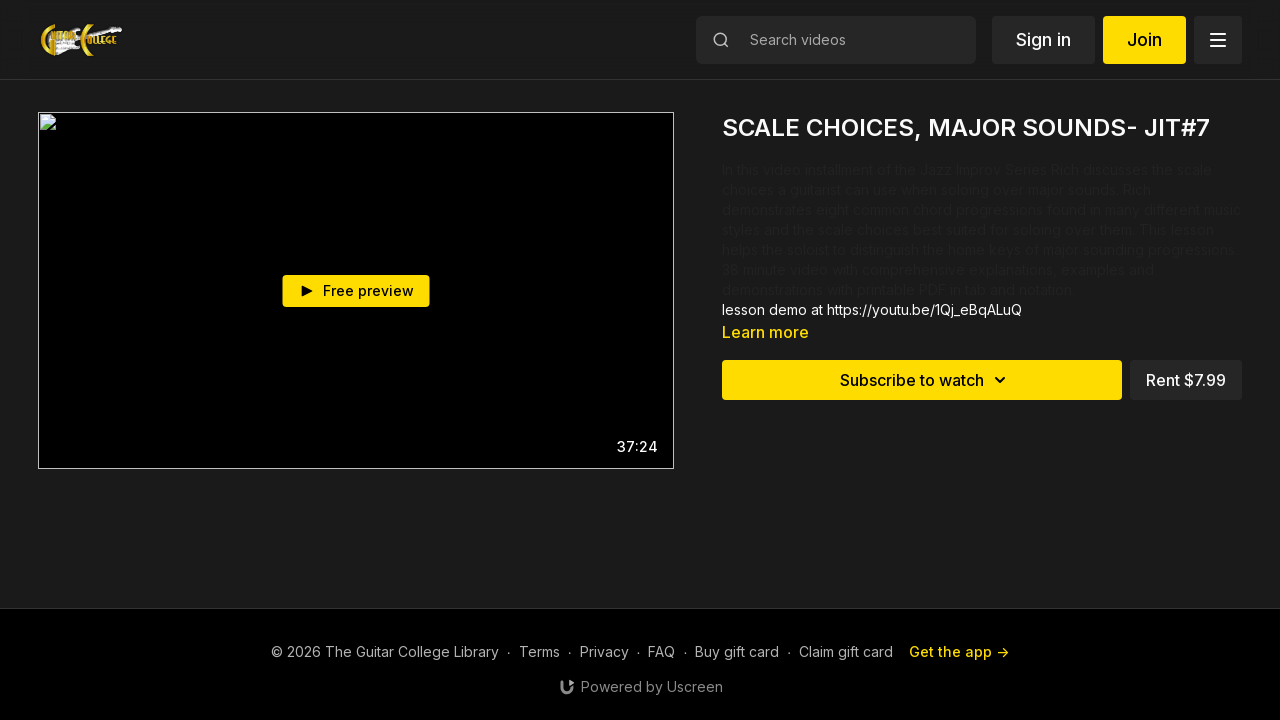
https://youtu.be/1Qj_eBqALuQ (924, 309)
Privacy (604, 651)
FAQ (661, 651)
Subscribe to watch (926, 380)
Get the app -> (959, 651)
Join (1144, 39)
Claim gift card (846, 651)
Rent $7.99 (1186, 380)
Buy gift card (737, 651)
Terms (539, 651)
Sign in (1043, 39)
